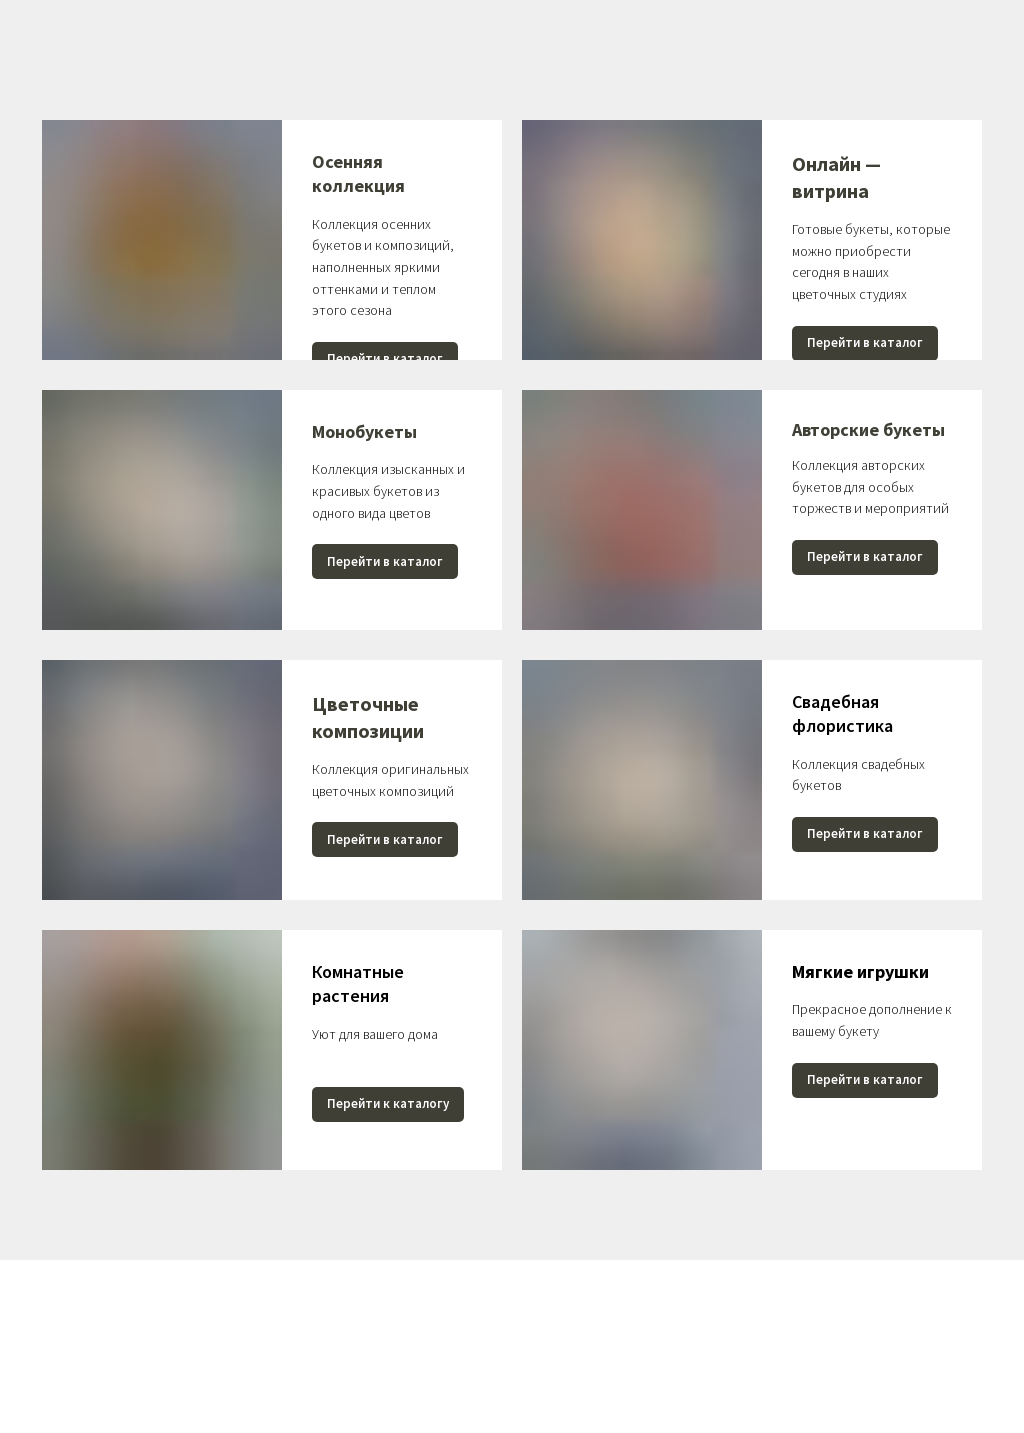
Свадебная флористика (842, 713)
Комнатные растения (358, 983)
